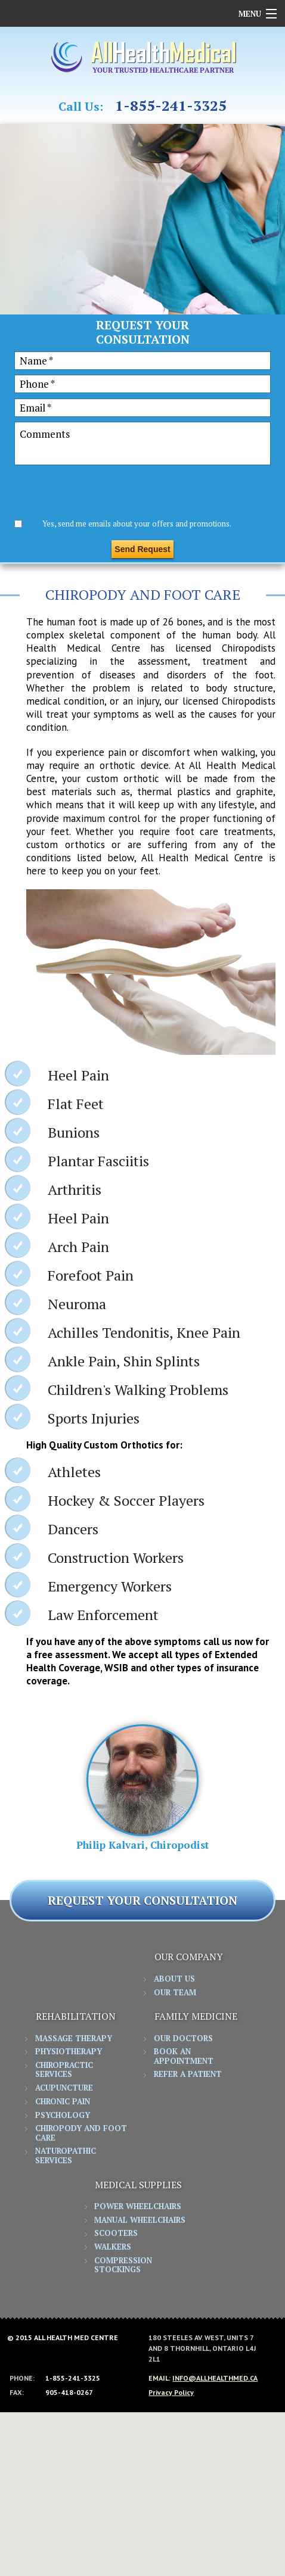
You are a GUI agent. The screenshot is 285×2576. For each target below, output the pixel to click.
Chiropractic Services (64, 2070)
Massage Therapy (73, 2039)
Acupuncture (64, 2088)
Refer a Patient (188, 2074)
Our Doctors (183, 2039)
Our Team (175, 1993)
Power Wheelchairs (137, 2206)
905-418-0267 (69, 2392)
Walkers (112, 2247)
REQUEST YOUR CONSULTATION (142, 1900)
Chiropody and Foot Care (81, 2133)
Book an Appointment (183, 2056)
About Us (174, 1979)
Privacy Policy (171, 2392)
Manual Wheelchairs (139, 2220)
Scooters (116, 2233)
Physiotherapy (68, 2052)
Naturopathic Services (65, 2156)
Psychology (62, 2115)
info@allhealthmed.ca (215, 2377)
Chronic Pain (62, 2102)
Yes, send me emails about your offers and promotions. (136, 523)
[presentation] (105, 494)
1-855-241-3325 (171, 105)
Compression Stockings (123, 2265)
